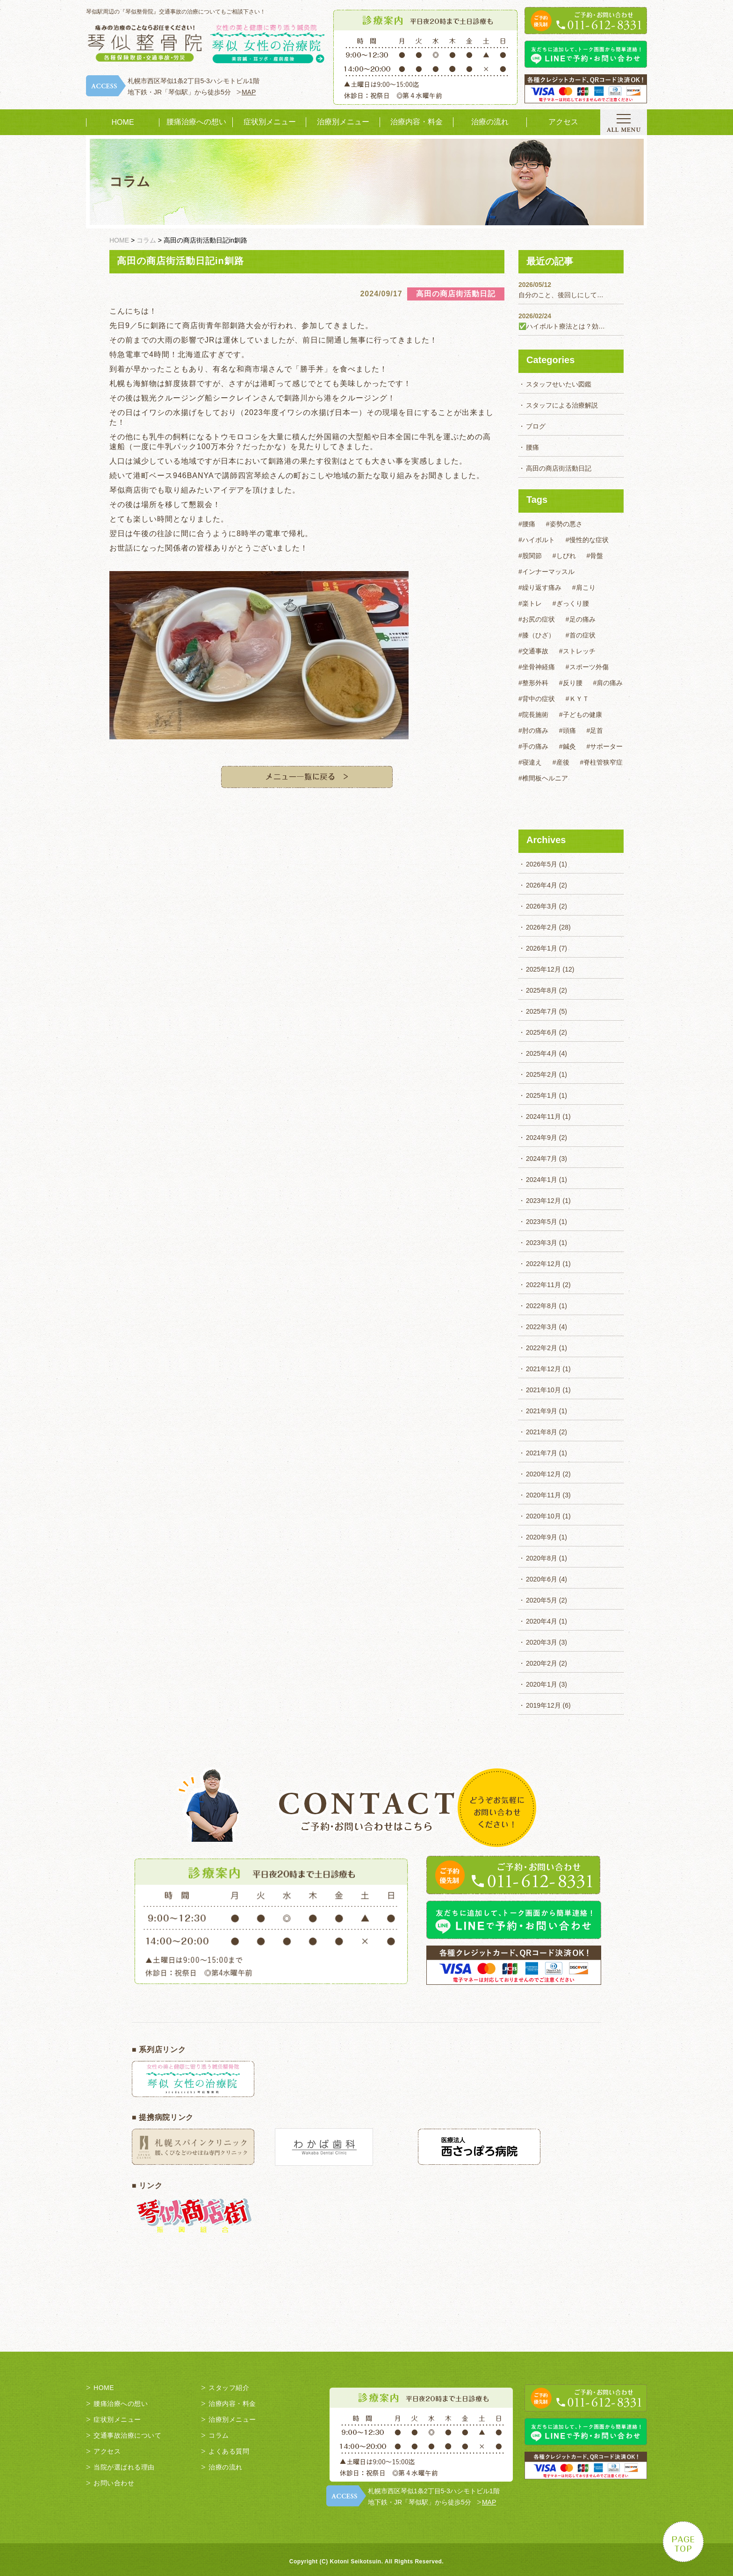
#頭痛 (567, 730)
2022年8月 (541, 1305)
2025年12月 (543, 969)
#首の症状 (581, 635)
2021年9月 (541, 1411)
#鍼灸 (567, 746)
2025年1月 (541, 1095)
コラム (218, 2435)
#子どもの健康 (580, 714)
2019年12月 (543, 1705)
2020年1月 (541, 1684)
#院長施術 (533, 714)
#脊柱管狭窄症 (601, 762)
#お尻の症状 (536, 619)
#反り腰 (570, 683)
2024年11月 (543, 1116)
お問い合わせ (113, 2483)
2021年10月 (543, 1390)
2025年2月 (541, 1074)
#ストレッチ (577, 651)
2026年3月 (541, 906)
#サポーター (605, 746)
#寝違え (530, 762)
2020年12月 (543, 1474)
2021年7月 (541, 1453)
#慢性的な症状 (587, 540)
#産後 (561, 762)
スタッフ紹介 (228, 2387)
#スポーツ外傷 (587, 667)
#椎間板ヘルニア (543, 778)
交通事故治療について (127, 2435)
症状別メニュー (270, 122)
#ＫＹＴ (577, 698)
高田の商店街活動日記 (558, 468)
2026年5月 (541, 864)
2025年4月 (541, 1053)
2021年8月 (541, 1432)
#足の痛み (581, 619)
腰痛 (532, 447)
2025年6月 (541, 1032)
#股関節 (530, 555)
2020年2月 (541, 1663)
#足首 (595, 730)
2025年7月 (541, 1011)
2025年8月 (541, 990)
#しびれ (564, 555)
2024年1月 (541, 1179)
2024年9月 (541, 1137)
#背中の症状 (536, 698)
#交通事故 (533, 651)
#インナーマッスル (546, 571)
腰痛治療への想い (196, 122)
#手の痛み (533, 746)
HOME (123, 122)
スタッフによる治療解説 (562, 405)
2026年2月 (541, 927)
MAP (249, 92)
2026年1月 (541, 948)
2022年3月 (541, 1327)
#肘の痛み (533, 730)
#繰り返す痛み (539, 587)
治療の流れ (490, 122)
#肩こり (584, 587)
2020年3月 (541, 1642)
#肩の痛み (608, 683)
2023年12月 (543, 1200)
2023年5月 (541, 1221)
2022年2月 (541, 1348)
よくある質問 (228, 2451)
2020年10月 (543, 1516)
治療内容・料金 (416, 122)
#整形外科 (533, 683)
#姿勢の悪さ (564, 524)
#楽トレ (530, 603)
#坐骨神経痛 (536, 667)
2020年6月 (541, 1579)
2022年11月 (543, 1284)
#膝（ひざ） (536, 635)
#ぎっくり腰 (571, 603)
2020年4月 (541, 1621)
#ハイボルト (536, 540)
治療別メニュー (343, 122)
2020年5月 (541, 1600)
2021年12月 (543, 1369)
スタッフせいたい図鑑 (558, 384)
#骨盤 (595, 555)
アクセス (563, 122)
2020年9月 (541, 1537)
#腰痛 (526, 524)
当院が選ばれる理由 (124, 2467)
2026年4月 (541, 885)
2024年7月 (541, 1158)
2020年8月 (541, 1558)
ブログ (536, 426)
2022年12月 (543, 1263)
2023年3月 (541, 1242)
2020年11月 (543, 1495)
